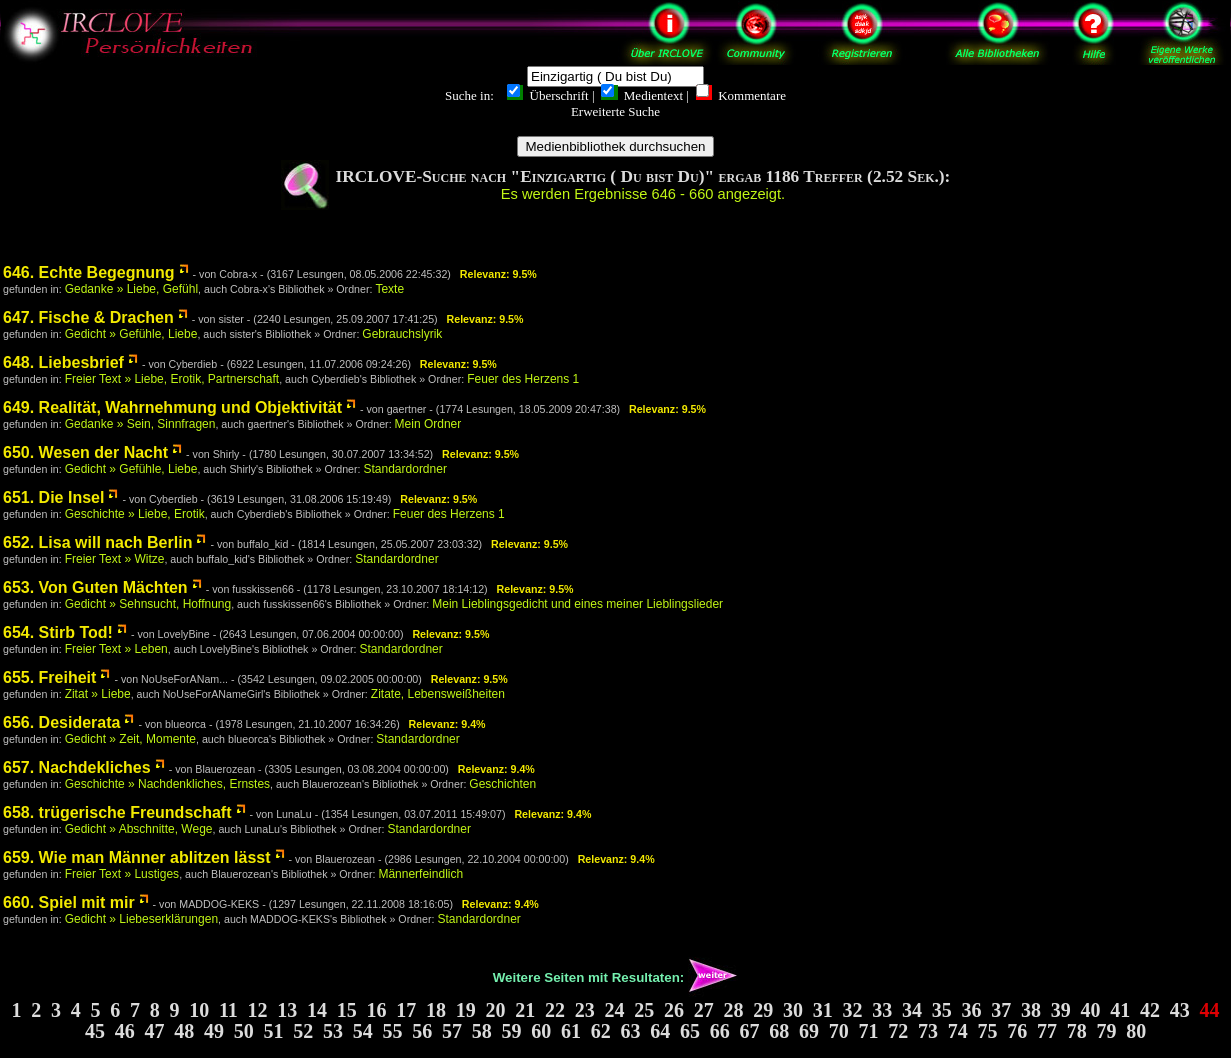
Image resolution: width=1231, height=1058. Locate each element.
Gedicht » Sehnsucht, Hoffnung (148, 604)
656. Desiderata (61, 722)
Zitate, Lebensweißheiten (438, 694)
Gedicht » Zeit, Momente (130, 739)
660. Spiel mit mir (69, 902)
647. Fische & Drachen (88, 317)
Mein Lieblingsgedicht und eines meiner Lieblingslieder (577, 604)
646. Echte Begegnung (89, 272)
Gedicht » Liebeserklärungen (141, 919)
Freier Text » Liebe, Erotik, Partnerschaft (172, 379)
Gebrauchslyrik (402, 334)
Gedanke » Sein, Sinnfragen (140, 424)
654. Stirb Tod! (58, 632)
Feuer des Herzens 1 (523, 379)
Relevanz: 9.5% (498, 274)
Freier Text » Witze (115, 559)
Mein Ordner (428, 424)
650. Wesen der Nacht (85, 452)
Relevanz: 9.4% (447, 724)
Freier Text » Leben (116, 649)
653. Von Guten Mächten (95, 587)
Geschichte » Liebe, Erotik (135, 514)
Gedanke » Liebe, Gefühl (131, 289)
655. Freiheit (49, 677)
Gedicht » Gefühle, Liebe (131, 334)
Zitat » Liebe (98, 694)
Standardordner (405, 469)
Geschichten (502, 784)
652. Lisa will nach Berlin (97, 542)
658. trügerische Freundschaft (117, 812)
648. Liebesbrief (63, 362)
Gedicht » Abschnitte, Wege (139, 829)
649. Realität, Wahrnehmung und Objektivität (172, 407)
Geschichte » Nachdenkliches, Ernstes (167, 784)
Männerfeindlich (420, 874)
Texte (389, 289)
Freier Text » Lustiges (122, 874)
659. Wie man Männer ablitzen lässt (137, 857)
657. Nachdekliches (77, 767)
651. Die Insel (53, 497)
